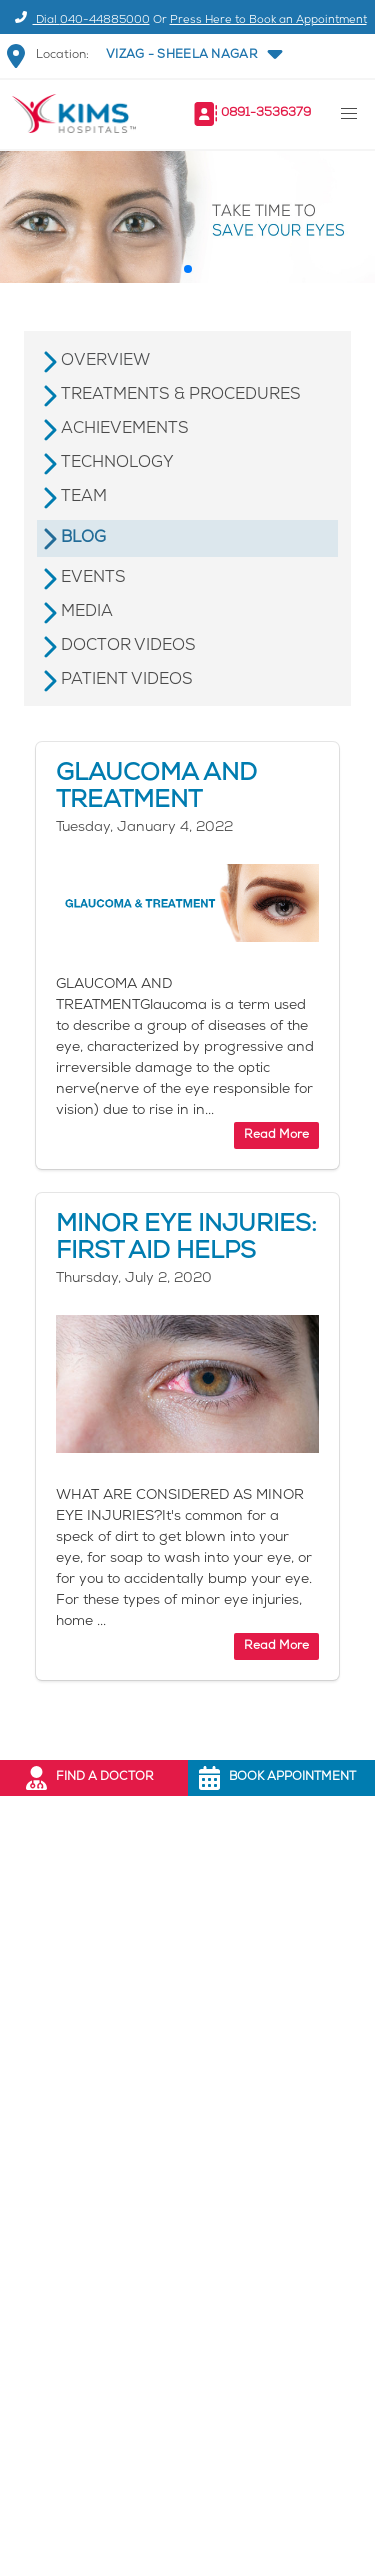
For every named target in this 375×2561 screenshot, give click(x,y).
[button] (192, 56)
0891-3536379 (266, 113)
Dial (79, 20)
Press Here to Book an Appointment (268, 20)
